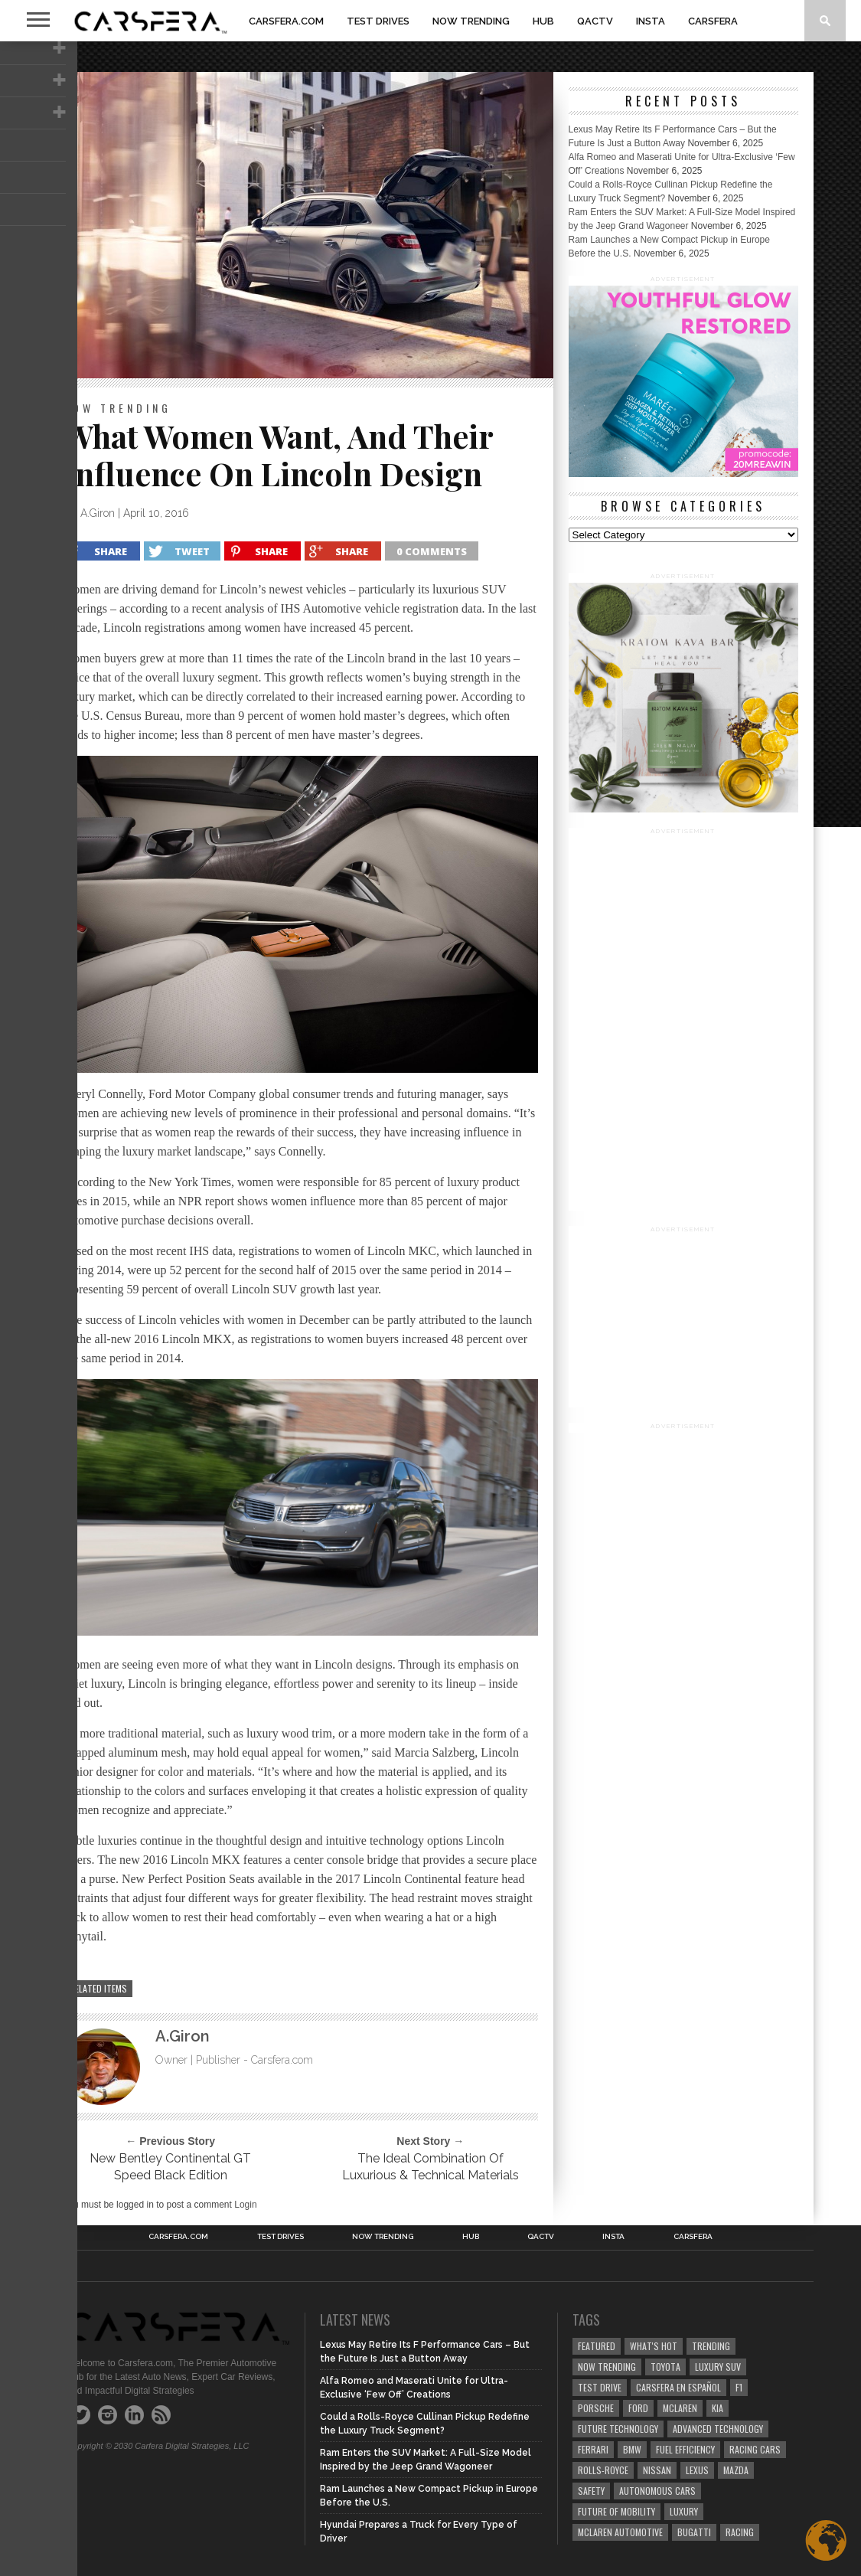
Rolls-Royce (603, 2469)
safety (591, 2490)
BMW (632, 2449)
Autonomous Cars (657, 2490)
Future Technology (618, 2428)
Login (245, 2204)
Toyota (665, 2366)
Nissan (657, 2469)
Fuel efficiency (685, 2449)
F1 (738, 2387)
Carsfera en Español (678, 2387)
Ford (638, 2407)
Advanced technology (718, 2428)
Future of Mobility (616, 2511)
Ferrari (593, 2449)
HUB (543, 21)
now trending (607, 2366)
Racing (740, 2531)
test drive (599, 2387)
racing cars (755, 2449)
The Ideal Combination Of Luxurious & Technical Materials (430, 2166)
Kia (717, 2407)
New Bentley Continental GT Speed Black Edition (170, 2166)
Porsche (596, 2407)
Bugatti (694, 2531)
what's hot (653, 2345)
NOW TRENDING (471, 21)
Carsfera (713, 21)
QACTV (595, 21)
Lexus (697, 2469)
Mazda (735, 2469)
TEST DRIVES (378, 21)
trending (711, 2345)
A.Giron (97, 513)
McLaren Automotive (620, 2531)
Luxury (684, 2511)
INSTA (650, 21)
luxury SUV (718, 2366)
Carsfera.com (286, 21)
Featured (596, 2345)
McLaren (680, 2407)
